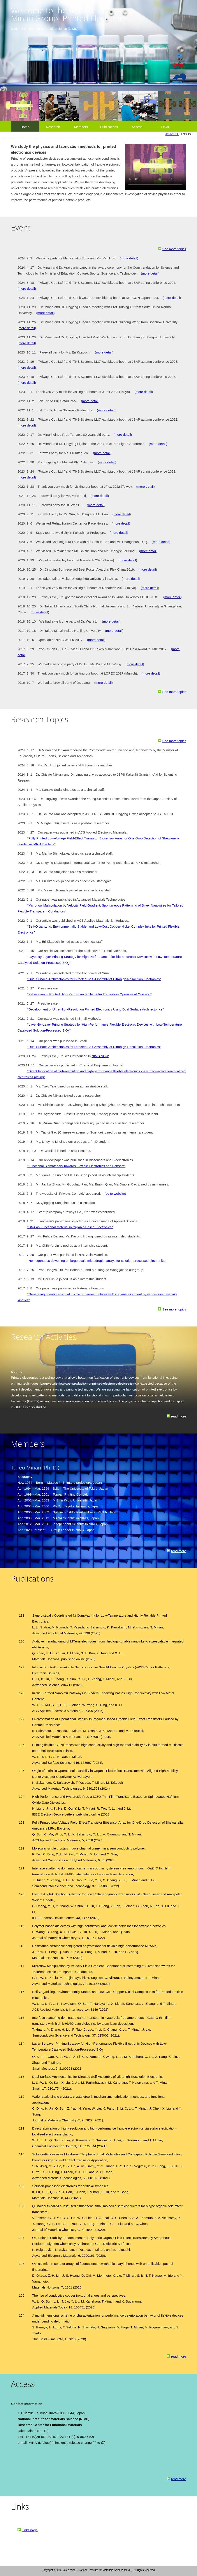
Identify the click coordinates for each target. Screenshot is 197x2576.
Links (165, 127)
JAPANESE (172, 134)
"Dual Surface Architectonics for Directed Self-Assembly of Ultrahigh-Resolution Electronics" (94, 979)
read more (178, 1416)
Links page (30, 2530)
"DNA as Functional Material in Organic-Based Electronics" (70, 1227)
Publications (109, 127)
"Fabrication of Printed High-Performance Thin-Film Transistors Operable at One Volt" (89, 994)
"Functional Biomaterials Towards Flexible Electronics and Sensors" (76, 1166)
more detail (129, 258)
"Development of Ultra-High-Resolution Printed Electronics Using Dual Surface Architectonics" (95, 1009)
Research (53, 127)
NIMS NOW (100, 1056)
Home (25, 127)
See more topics (174, 249)
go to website (115, 1193)
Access (137, 127)
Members (81, 127)
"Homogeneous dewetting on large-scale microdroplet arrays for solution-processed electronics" (96, 1260)
